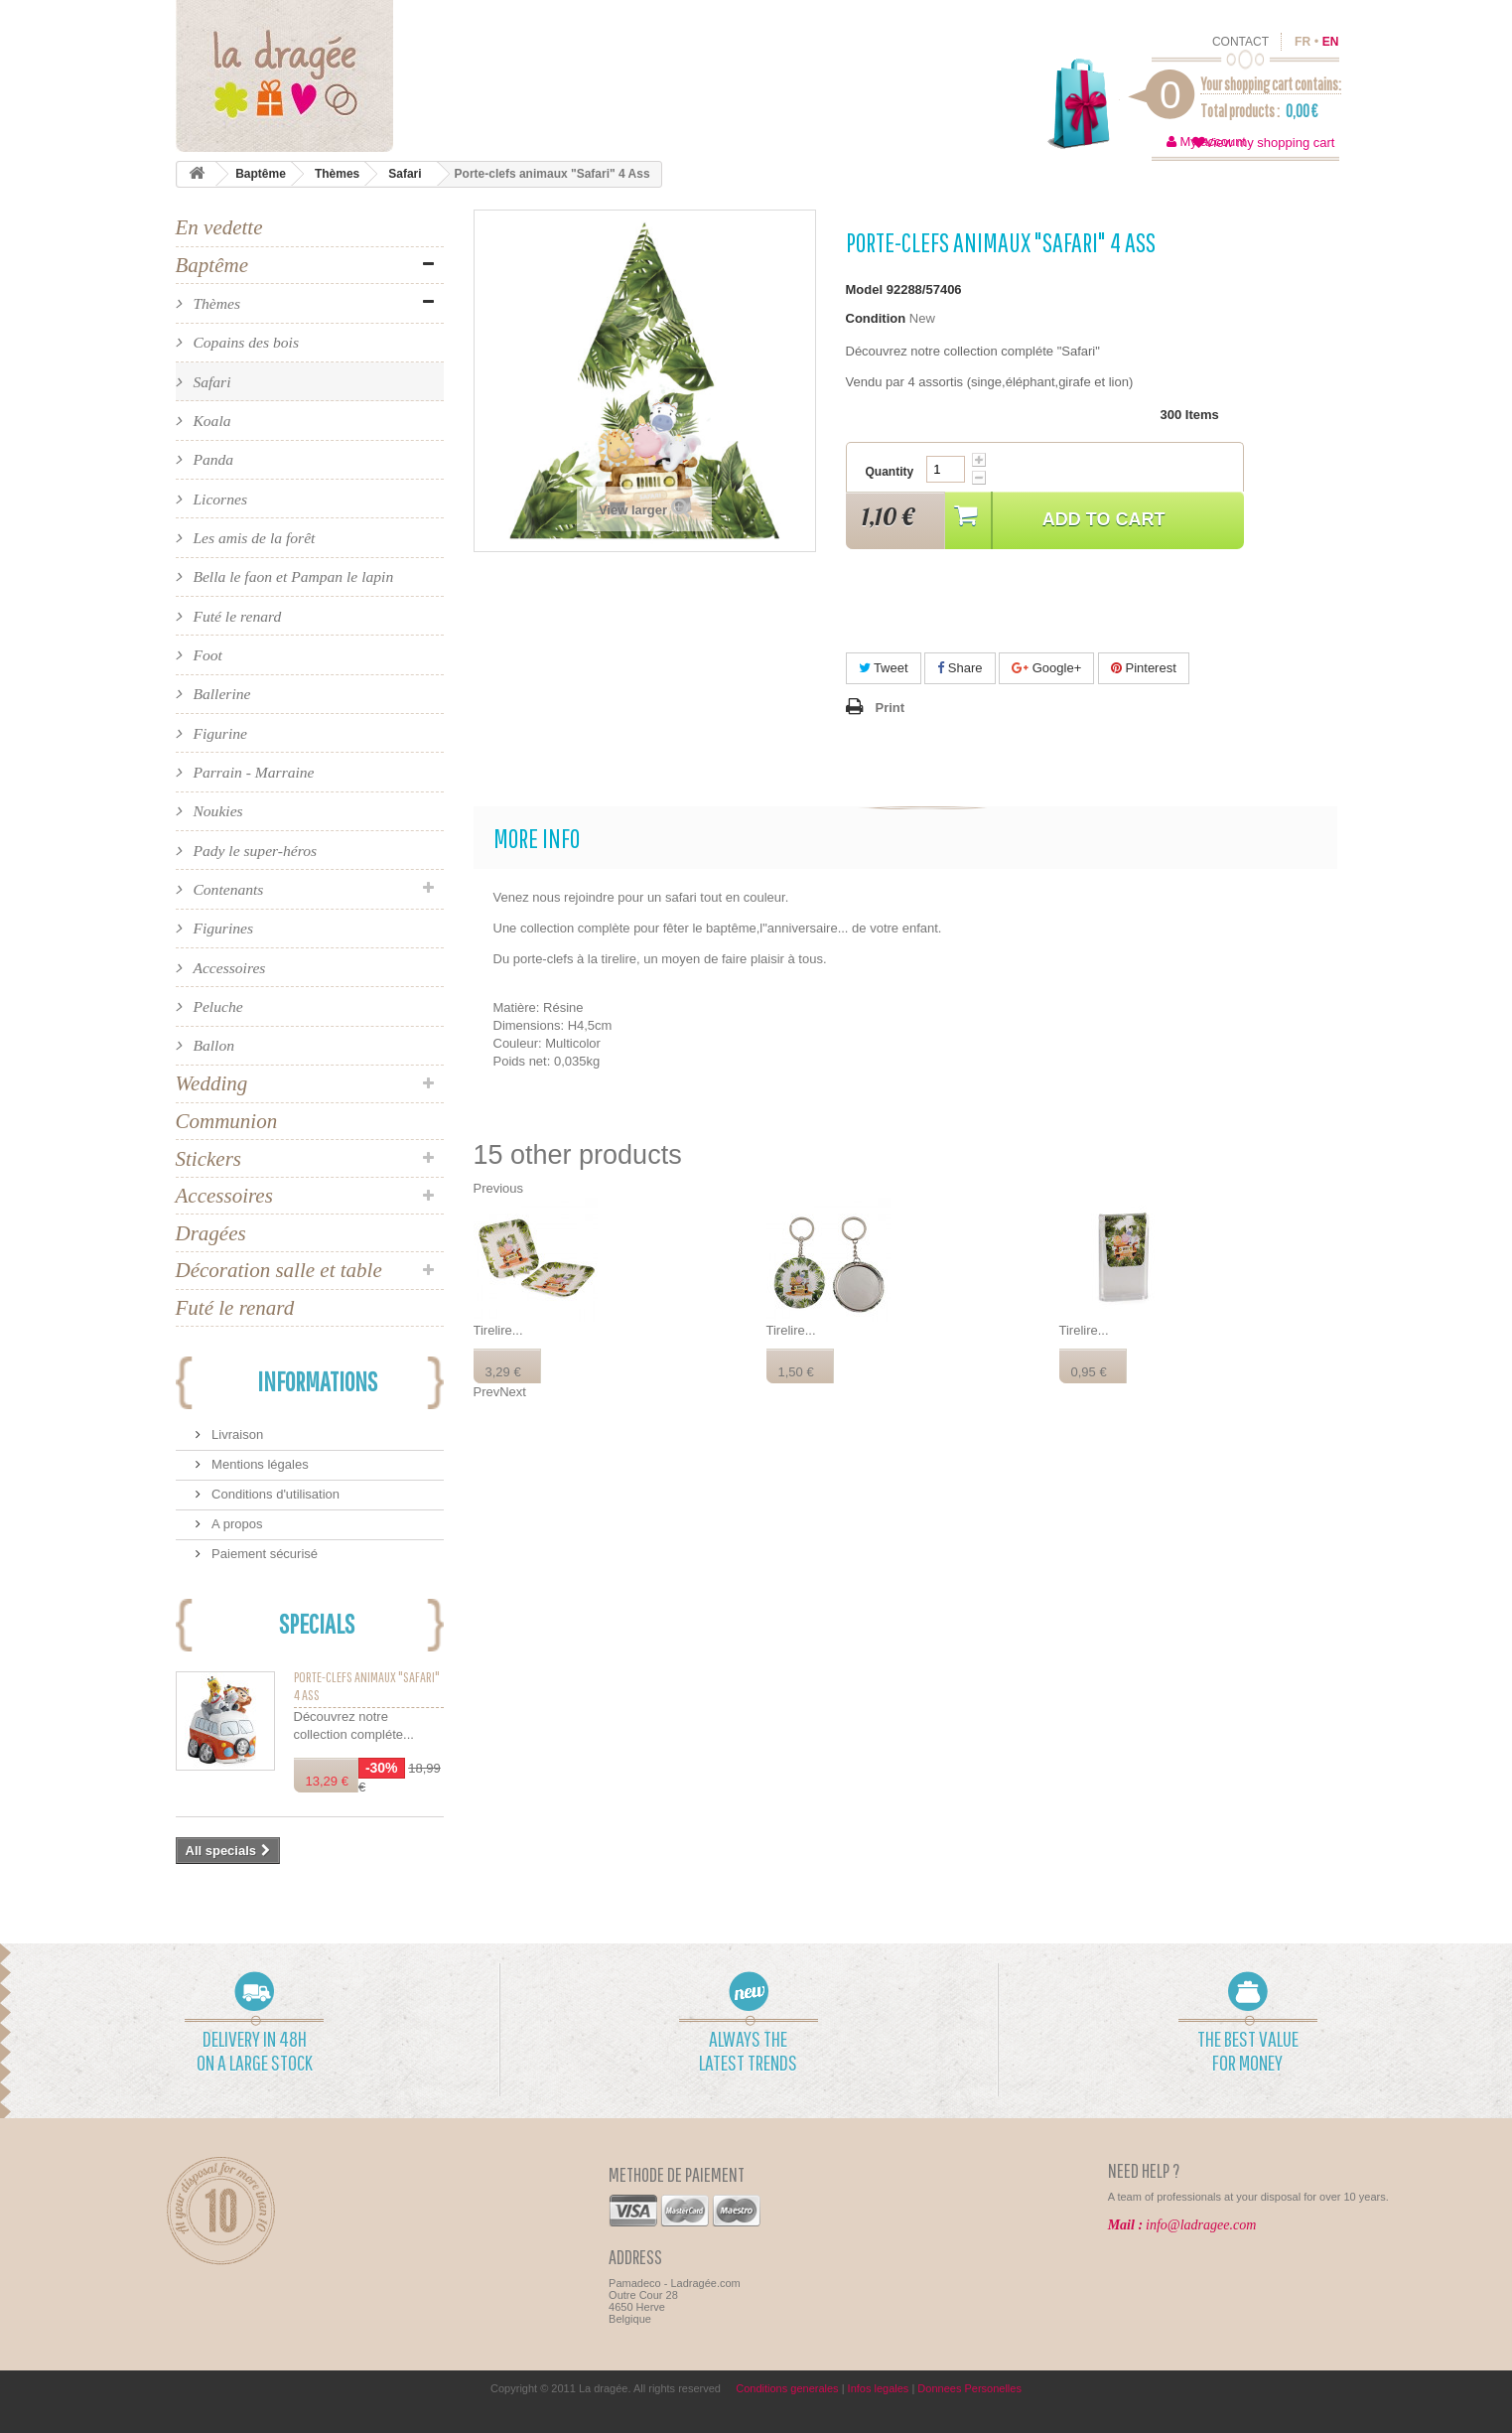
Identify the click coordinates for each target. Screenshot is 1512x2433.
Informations (317, 1380)
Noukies (216, 810)
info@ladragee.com (1201, 2225)
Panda (212, 459)
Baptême (260, 174)
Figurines (222, 928)
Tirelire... (498, 1330)
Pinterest (1143, 667)
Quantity (890, 472)
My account (1213, 141)
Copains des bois (244, 342)
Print (890, 707)
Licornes (218, 499)
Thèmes (337, 174)
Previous (499, 1188)
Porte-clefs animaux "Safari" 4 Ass (367, 1685)
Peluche (216, 1006)
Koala (210, 420)
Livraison (236, 1434)
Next (512, 1391)
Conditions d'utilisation (274, 1494)
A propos (235, 1523)
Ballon (212, 1045)
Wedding (212, 1083)
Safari (404, 174)
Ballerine (220, 693)
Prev (487, 1391)
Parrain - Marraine (252, 772)
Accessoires (228, 967)
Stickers (208, 1159)
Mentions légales (258, 1464)
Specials (316, 1623)
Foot (206, 654)
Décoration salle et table (279, 1270)
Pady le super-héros (254, 850)
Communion (227, 1121)
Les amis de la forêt (253, 537)
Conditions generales (787, 2388)
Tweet (883, 667)
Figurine (218, 733)
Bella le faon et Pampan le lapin (292, 576)
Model (865, 289)
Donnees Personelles (969, 2388)
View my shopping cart (1270, 142)
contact (1240, 42)
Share (959, 667)
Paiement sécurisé (263, 1553)
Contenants (227, 889)
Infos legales (878, 2388)
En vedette (219, 227)
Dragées (211, 1233)
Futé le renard (236, 616)
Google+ (1046, 667)
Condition (876, 318)
